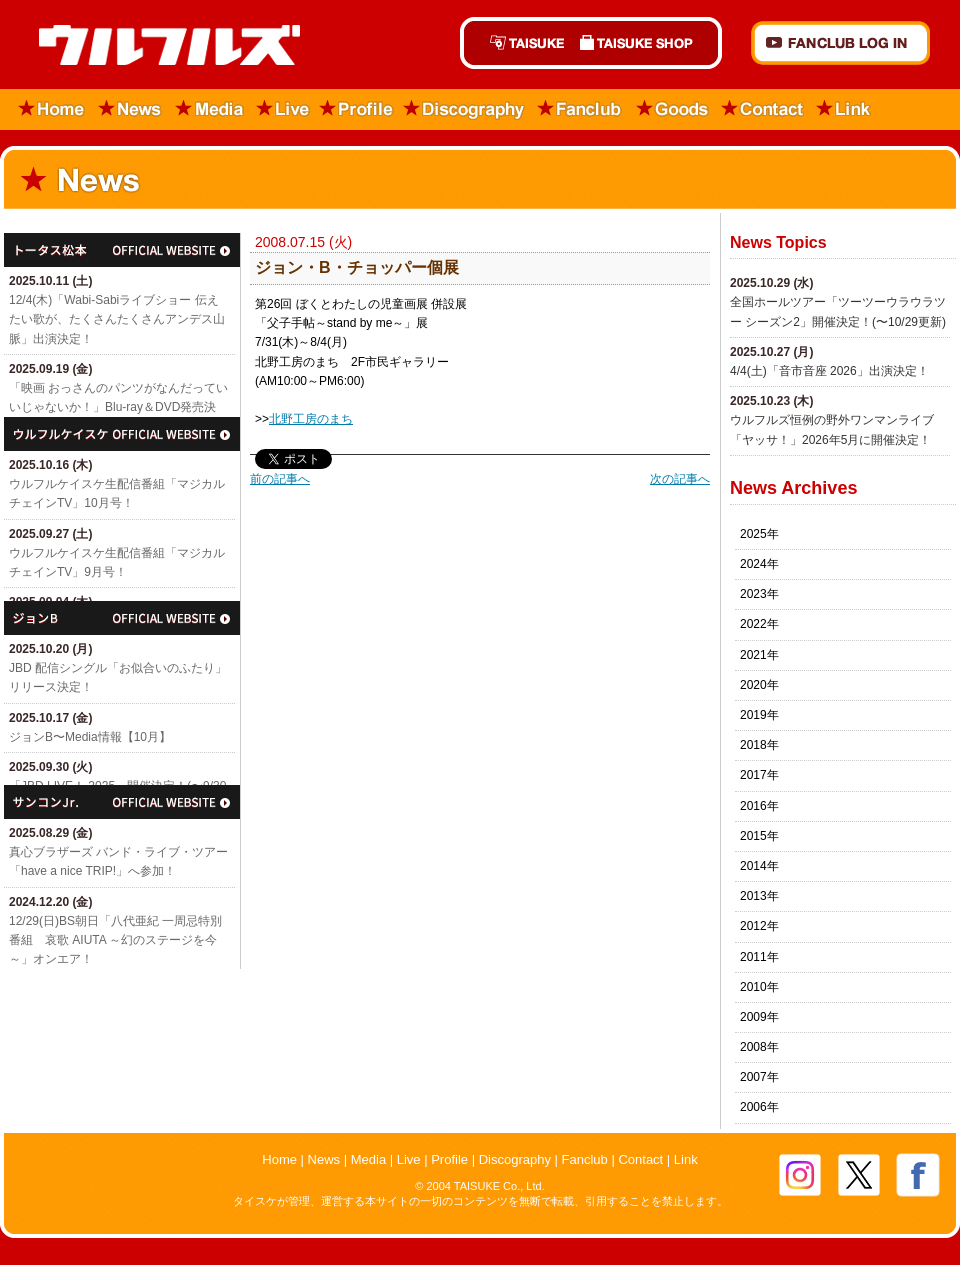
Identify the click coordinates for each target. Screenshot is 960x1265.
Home (45, 109)
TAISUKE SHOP (647, 43)
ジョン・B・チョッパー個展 (357, 267)
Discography (465, 109)
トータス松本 (122, 250)
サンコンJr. (122, 802)
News (130, 109)
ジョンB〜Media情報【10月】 (90, 737)
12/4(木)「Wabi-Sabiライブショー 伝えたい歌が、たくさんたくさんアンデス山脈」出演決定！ (117, 319)
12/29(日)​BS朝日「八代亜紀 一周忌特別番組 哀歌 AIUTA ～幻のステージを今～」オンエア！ (115, 940)
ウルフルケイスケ (122, 434)
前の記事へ (280, 479)
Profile (356, 109)
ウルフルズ (157, 46)
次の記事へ (680, 479)
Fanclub (580, 109)
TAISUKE (516, 43)
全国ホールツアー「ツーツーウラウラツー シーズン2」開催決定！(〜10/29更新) (838, 311)
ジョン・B (122, 618)
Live (283, 109)
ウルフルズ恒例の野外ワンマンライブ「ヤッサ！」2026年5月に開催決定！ (832, 429)
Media (210, 109)
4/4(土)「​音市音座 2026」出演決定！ (829, 371)
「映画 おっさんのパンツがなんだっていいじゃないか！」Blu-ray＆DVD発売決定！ (118, 407)
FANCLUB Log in (840, 43)
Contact (763, 109)
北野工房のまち (311, 419)
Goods (672, 109)
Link (844, 109)
